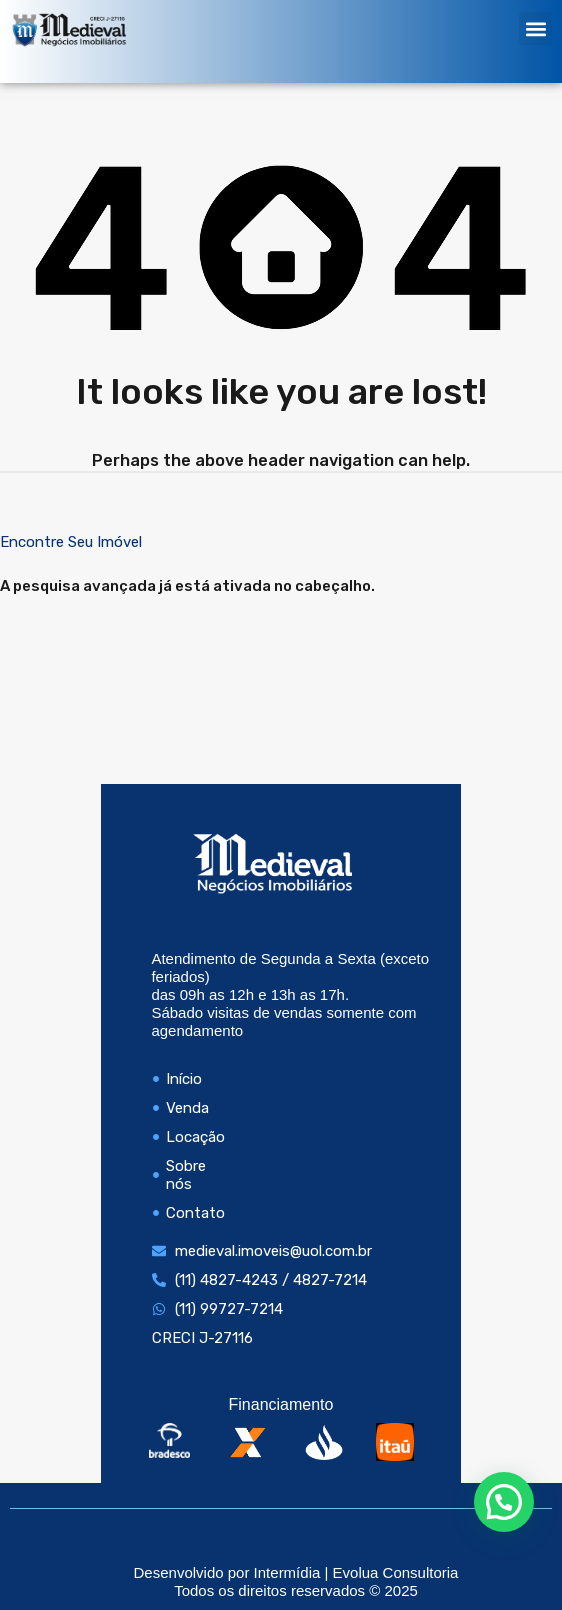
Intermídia (287, 1572)
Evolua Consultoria (396, 1572)
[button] (535, 28)
